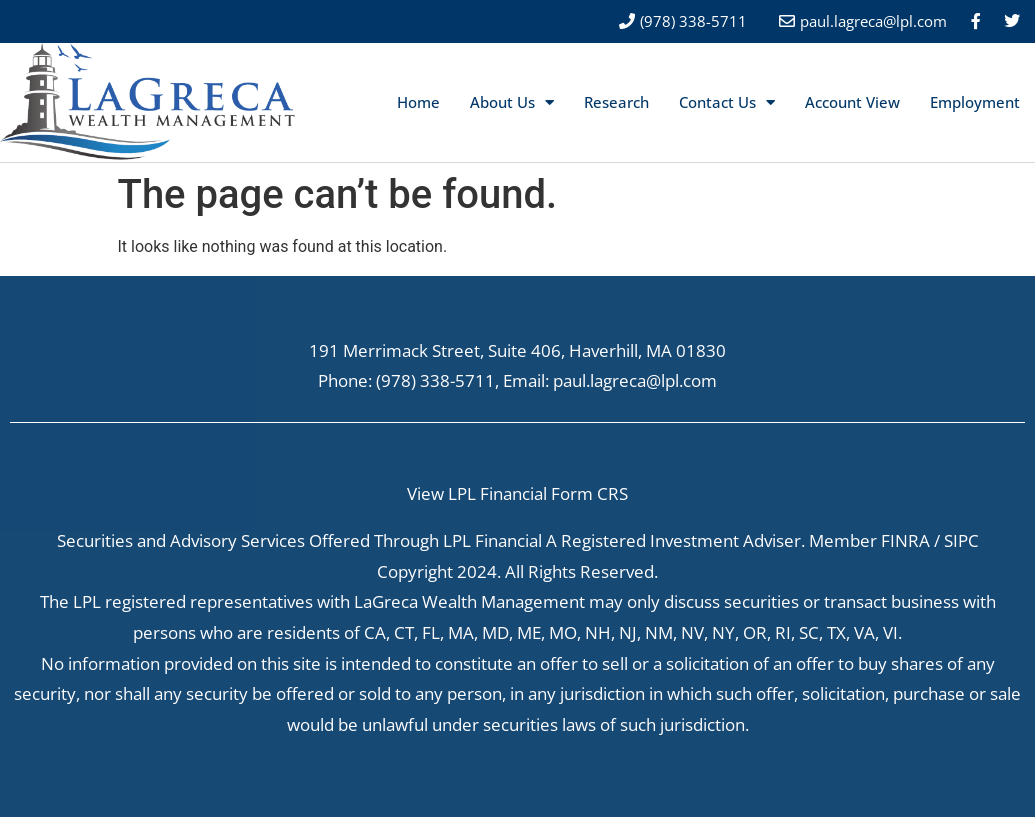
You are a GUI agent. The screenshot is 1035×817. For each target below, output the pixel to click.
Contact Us (727, 102)
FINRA (905, 540)
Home (418, 102)
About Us (512, 102)
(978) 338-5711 (435, 380)
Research (616, 102)
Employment (975, 102)
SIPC (961, 540)
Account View (852, 102)
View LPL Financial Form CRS (517, 493)
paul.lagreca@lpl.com (873, 21)
